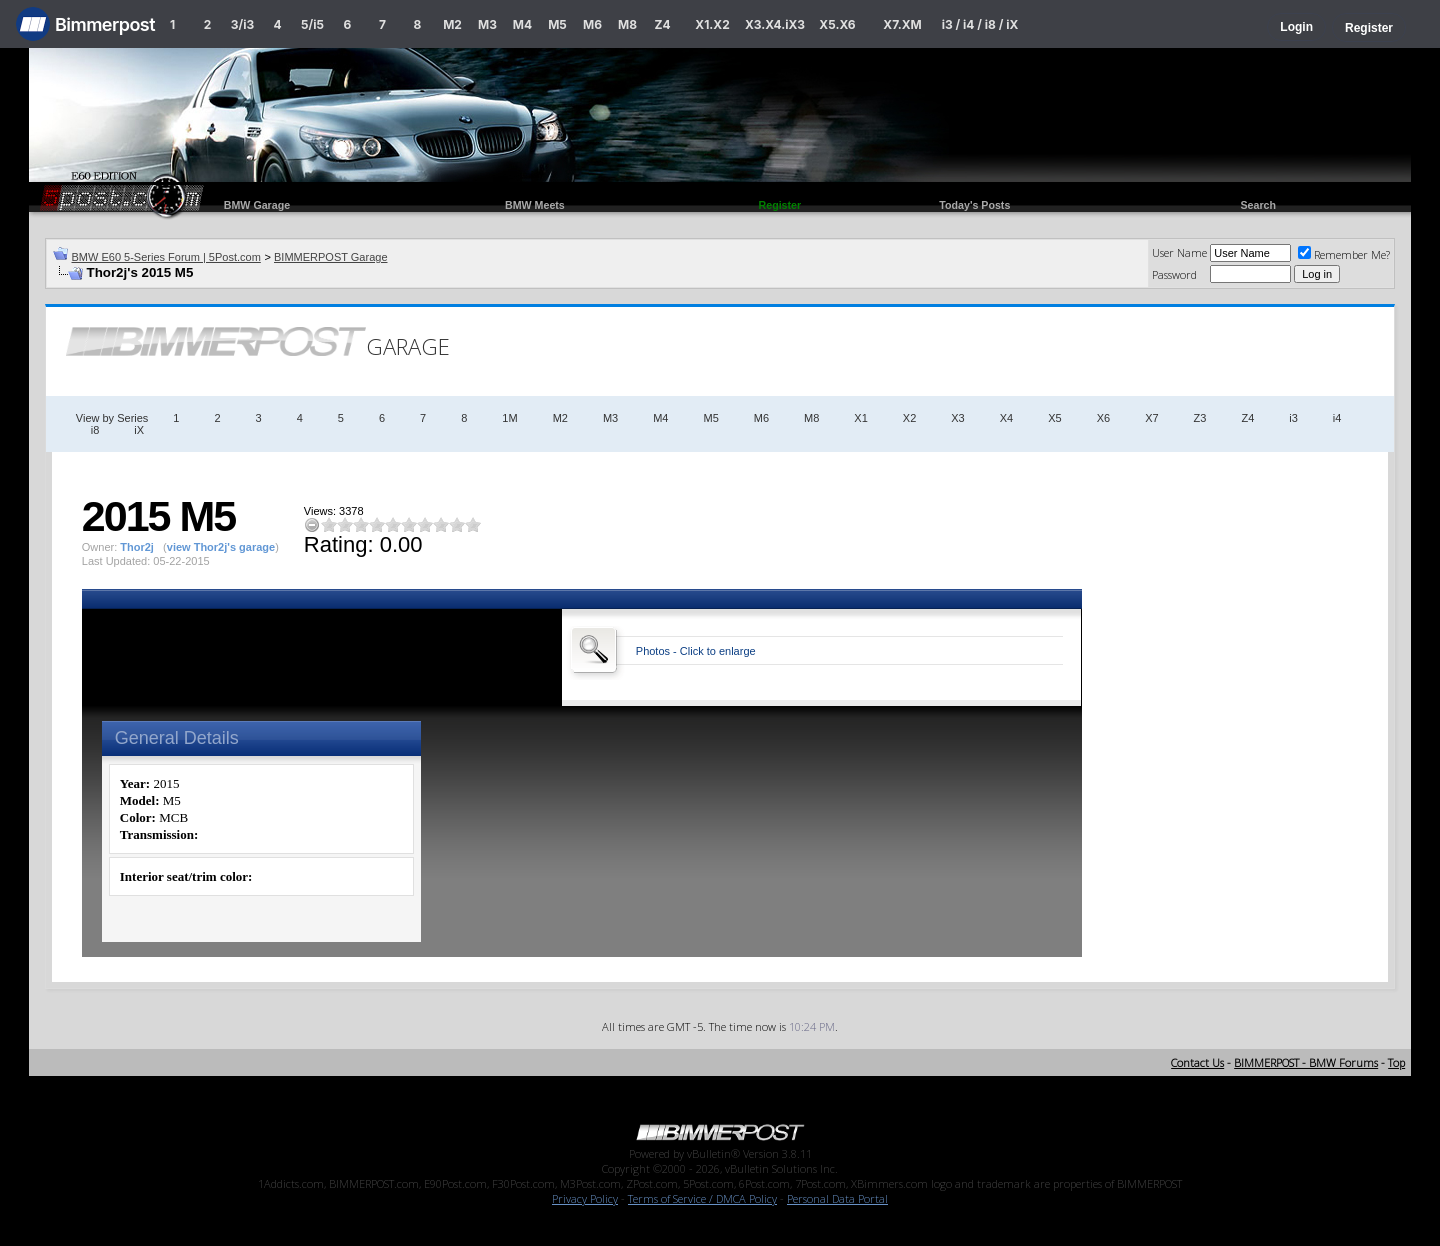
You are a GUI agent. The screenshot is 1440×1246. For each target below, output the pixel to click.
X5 (1054, 418)
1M (509, 418)
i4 (1337, 418)
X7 (1151, 418)
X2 (909, 418)
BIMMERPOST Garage (331, 257)
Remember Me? (1344, 254)
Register (1369, 28)
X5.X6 (837, 24)
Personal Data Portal (837, 1198)
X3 (957, 418)
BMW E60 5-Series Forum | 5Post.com (166, 257)
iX (139, 430)
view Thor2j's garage (221, 547)
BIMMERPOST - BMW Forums (1306, 1062)
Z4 (662, 24)
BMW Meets (535, 205)
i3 (1293, 418)
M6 (592, 24)
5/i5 (312, 24)
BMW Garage (257, 205)
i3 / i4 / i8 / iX (980, 24)
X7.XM (902, 24)
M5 (557, 24)
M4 (522, 24)
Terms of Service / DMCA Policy (702, 1198)
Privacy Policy (585, 1198)
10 (473, 524)
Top (1396, 1062)
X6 (1103, 418)
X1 (860, 418)
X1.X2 (712, 24)
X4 (1006, 418)
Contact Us (1197, 1062)
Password (1174, 274)
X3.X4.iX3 (775, 24)
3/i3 (242, 24)
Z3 (1200, 418)
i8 (95, 430)
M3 (487, 24)
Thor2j (137, 547)
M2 (452, 24)
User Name (1179, 252)
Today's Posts (974, 205)
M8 (627, 24)
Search (1258, 205)
